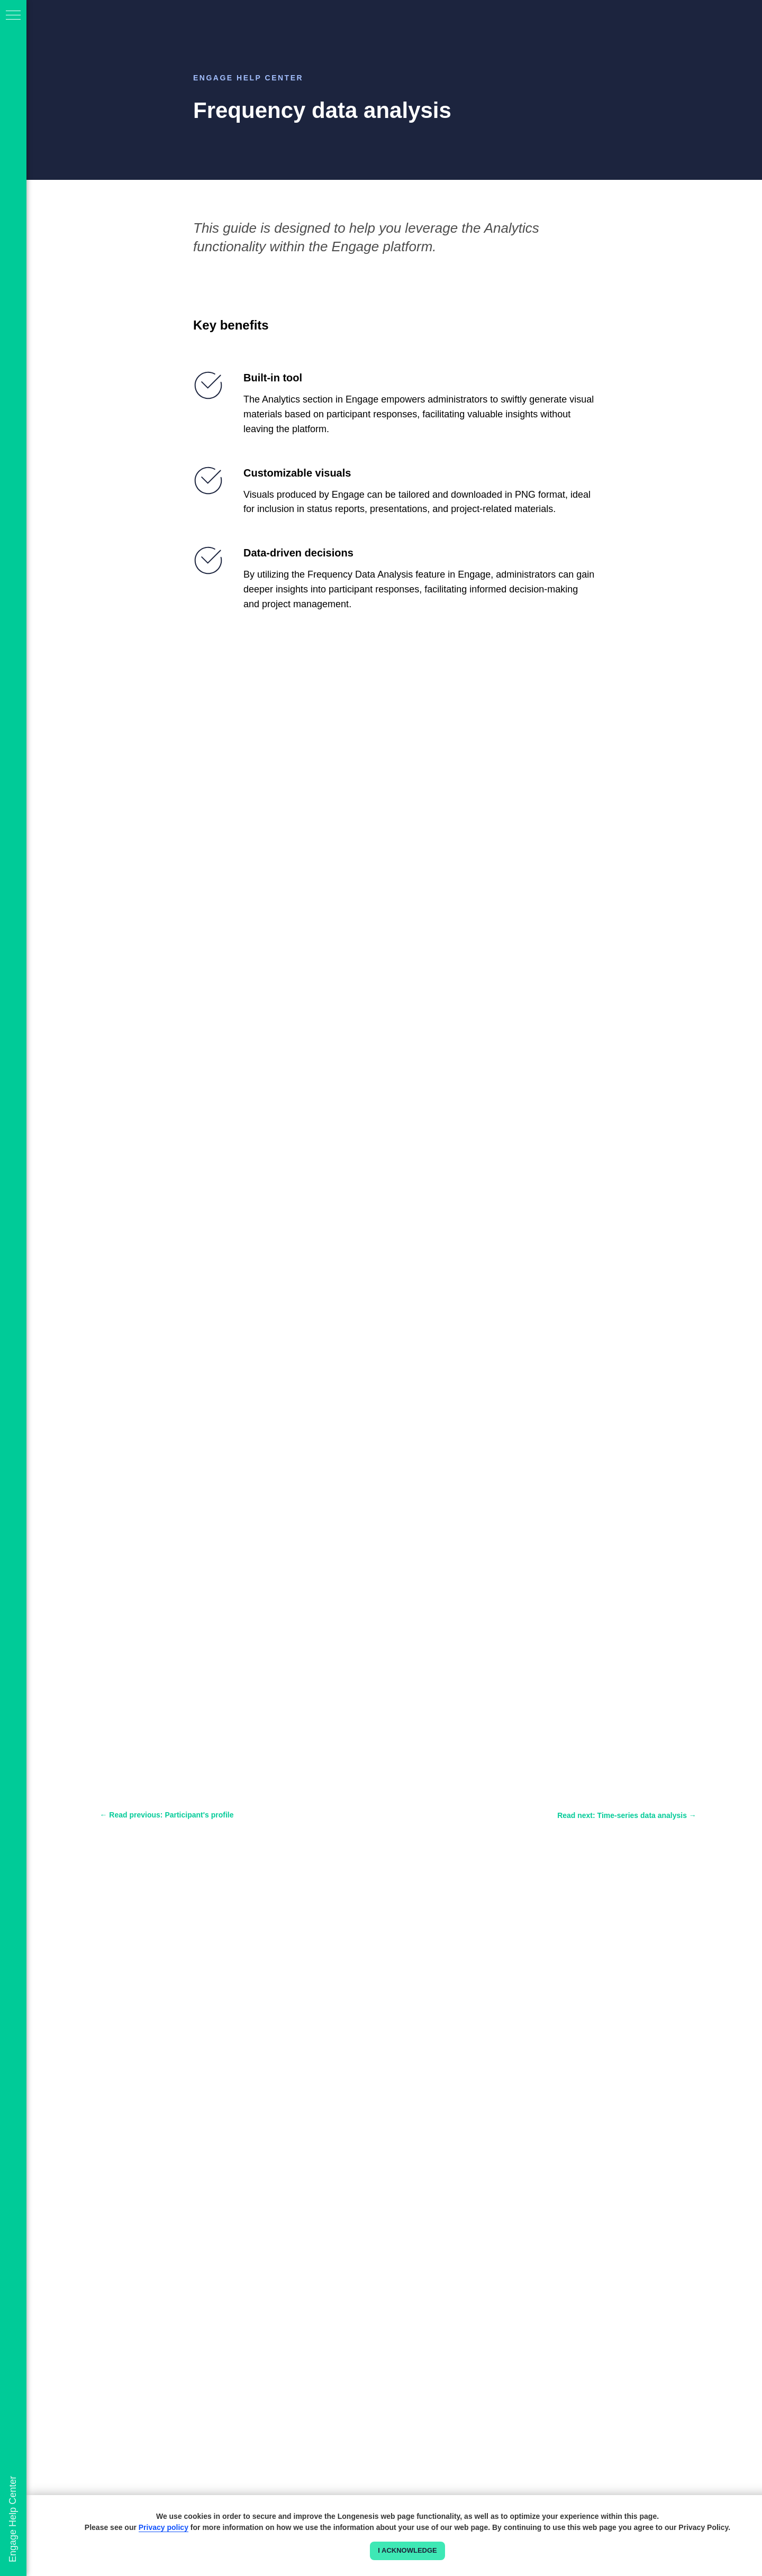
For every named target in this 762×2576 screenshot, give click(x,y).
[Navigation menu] (13, 16)
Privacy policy (163, 2527)
